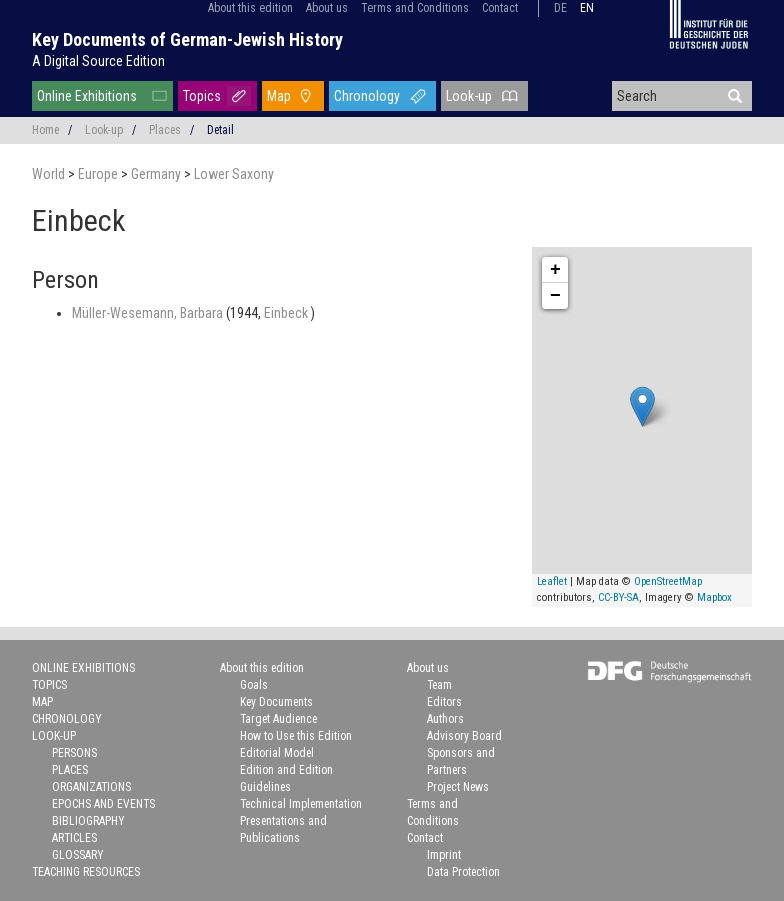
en (587, 8)
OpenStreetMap (668, 581)
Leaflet (552, 581)
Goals (254, 685)
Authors (445, 719)
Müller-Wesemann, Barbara (149, 313)
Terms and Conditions (415, 8)
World (50, 174)
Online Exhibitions (87, 96)
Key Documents (276, 702)
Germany (157, 174)
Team (439, 685)
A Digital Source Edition (98, 61)
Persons (74, 753)
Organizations (91, 787)
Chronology (367, 96)
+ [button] (555, 270)
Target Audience (278, 719)
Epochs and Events (103, 804)
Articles (74, 838)
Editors (444, 702)
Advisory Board (464, 736)
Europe (99, 174)
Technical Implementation (301, 804)
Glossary (78, 855)
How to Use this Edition (296, 736)
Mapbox (714, 597)
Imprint (444, 855)
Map (279, 96)
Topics (202, 96)
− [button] (555, 296)
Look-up (469, 96)
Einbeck (287, 313)
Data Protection (463, 872)
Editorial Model (277, 753)
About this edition (250, 8)
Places (165, 130)
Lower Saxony (234, 174)
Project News (458, 787)
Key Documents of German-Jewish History (187, 39)
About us (327, 8)
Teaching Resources (86, 872)
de (560, 8)
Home (45, 130)
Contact (500, 8)
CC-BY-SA (618, 597)
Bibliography (88, 821)
